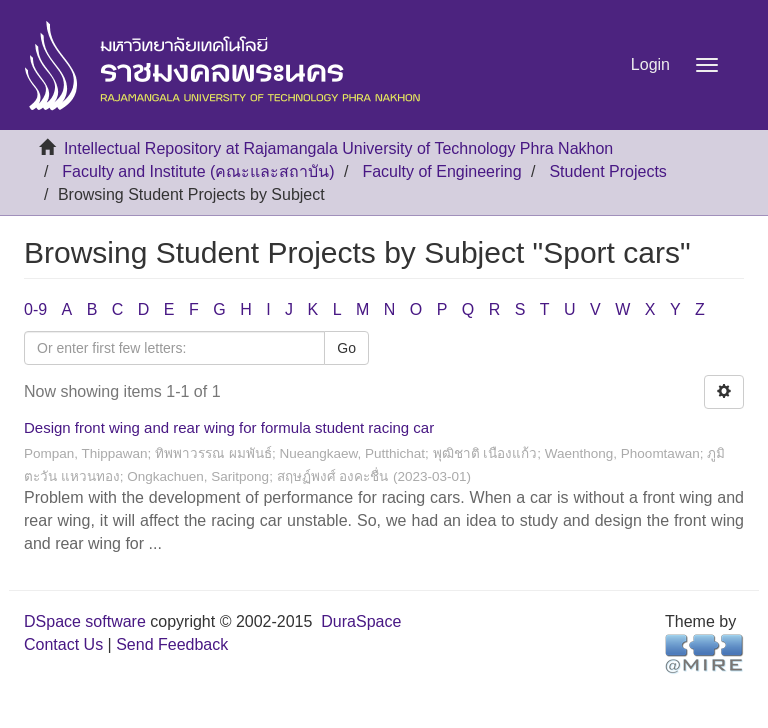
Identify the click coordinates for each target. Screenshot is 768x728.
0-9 (35, 309)
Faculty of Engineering (441, 171)
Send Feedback (172, 644)
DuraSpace (361, 621)
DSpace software (85, 621)
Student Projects (607, 171)
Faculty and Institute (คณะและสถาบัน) (198, 171)
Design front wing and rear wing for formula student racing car (229, 427)
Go (346, 348)
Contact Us (63, 644)
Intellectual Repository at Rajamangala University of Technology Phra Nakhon (338, 148)
